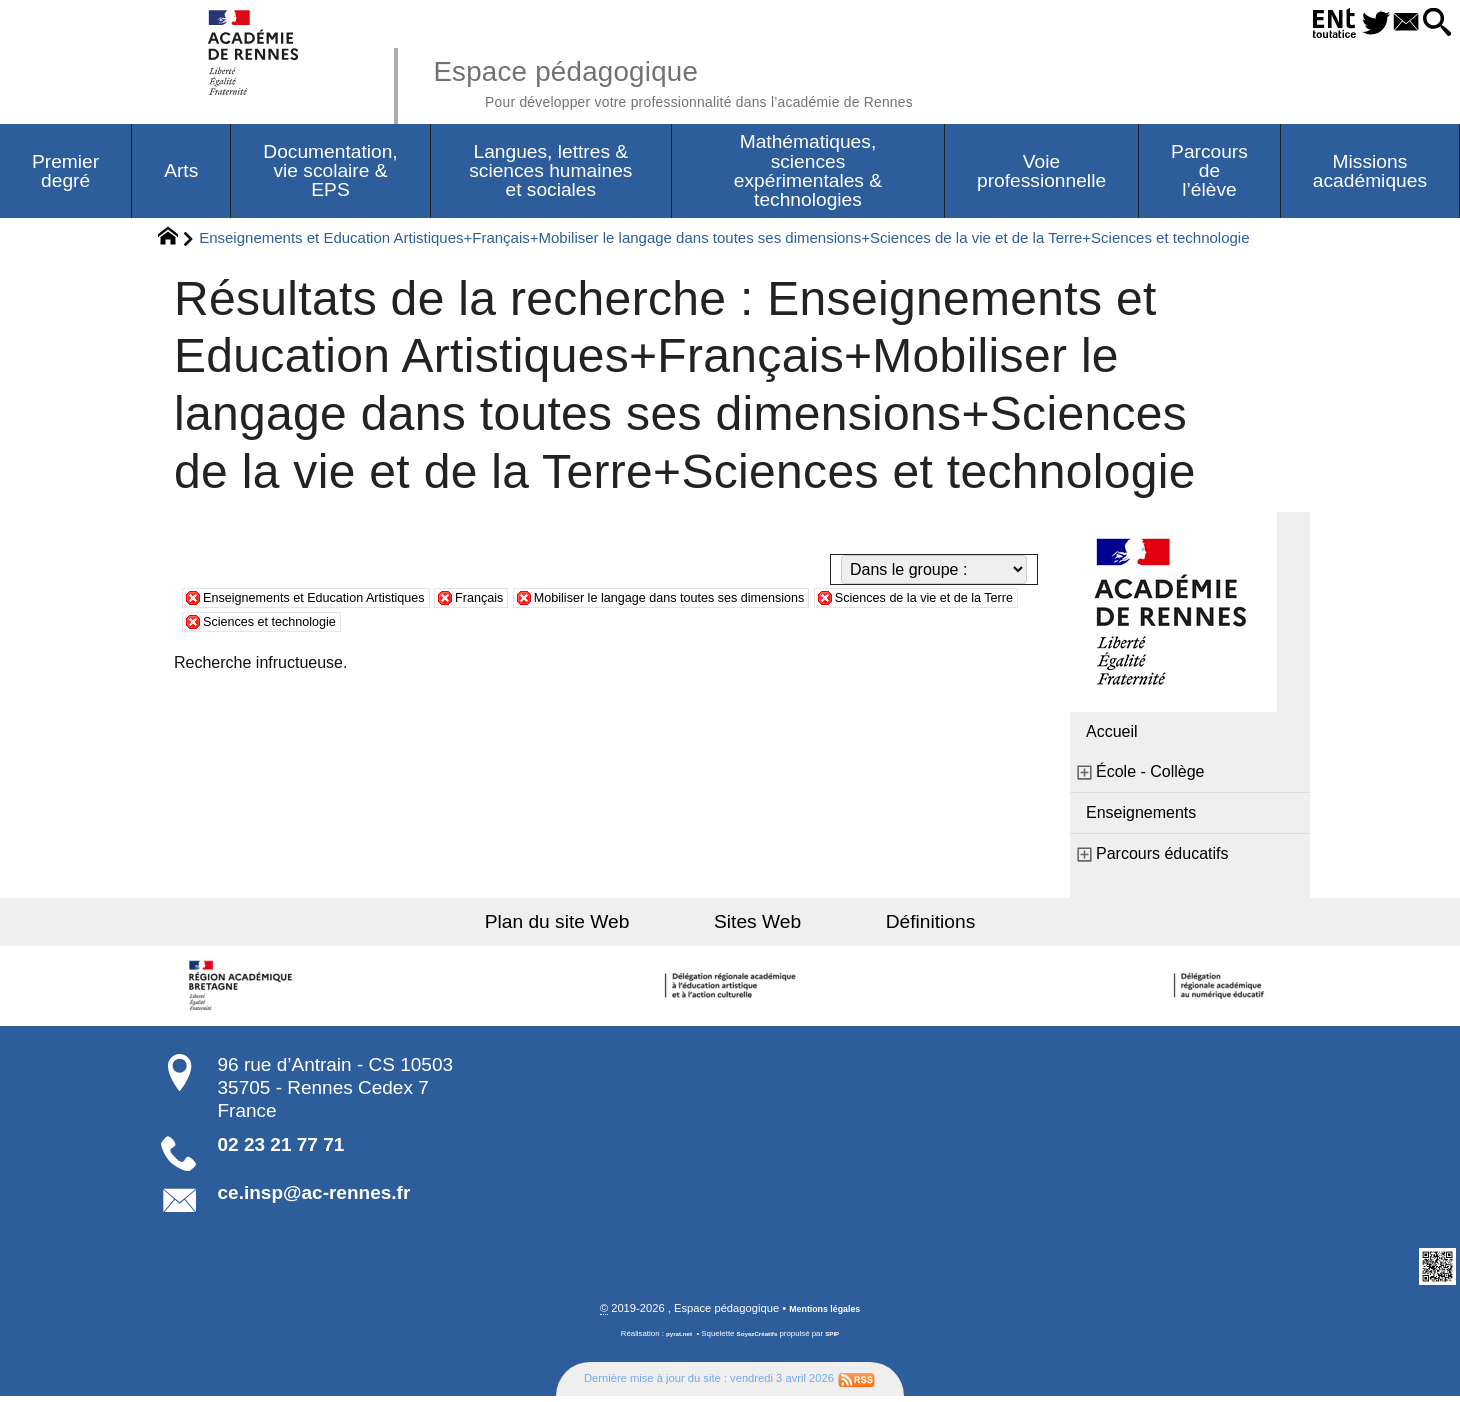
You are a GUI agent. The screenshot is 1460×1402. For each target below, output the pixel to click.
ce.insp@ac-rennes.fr (314, 1197)
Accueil (1112, 736)
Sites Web (757, 926)
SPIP (841, 1340)
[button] (1430, 23)
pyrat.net (671, 1340)
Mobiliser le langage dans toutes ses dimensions (779, 601)
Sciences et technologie (544, 625)
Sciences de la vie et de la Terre (316, 625)
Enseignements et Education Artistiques (344, 601)
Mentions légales (825, 1315)
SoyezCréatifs (759, 1340)
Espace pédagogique (737, 80)
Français (545, 601)
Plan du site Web (598, 926)
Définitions (890, 926)
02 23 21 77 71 (281, 1149)
